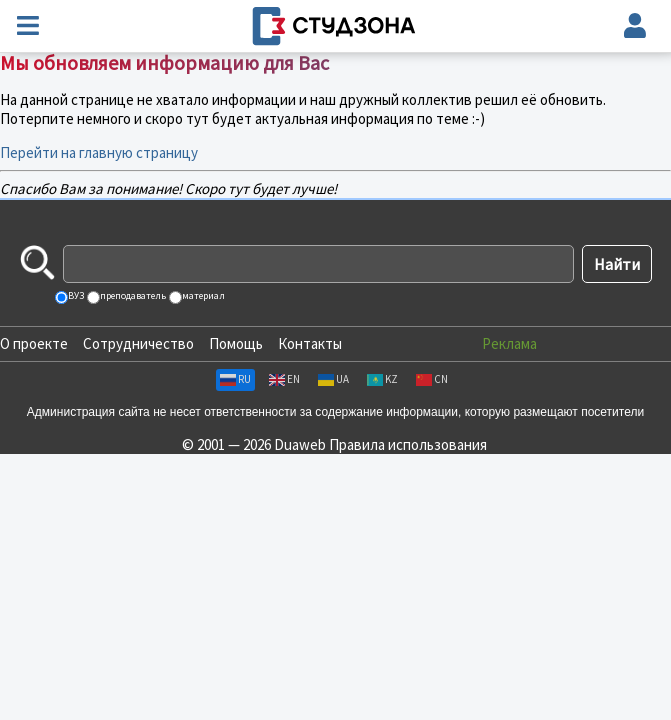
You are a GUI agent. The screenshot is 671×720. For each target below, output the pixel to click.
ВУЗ (75, 295)
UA (333, 379)
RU (235, 379)
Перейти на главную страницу (99, 152)
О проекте (34, 343)
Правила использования (408, 444)
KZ (382, 379)
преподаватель (132, 295)
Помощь (236, 343)
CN (432, 379)
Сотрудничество (138, 343)
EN (284, 379)
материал (202, 295)
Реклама (509, 343)
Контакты (310, 343)
